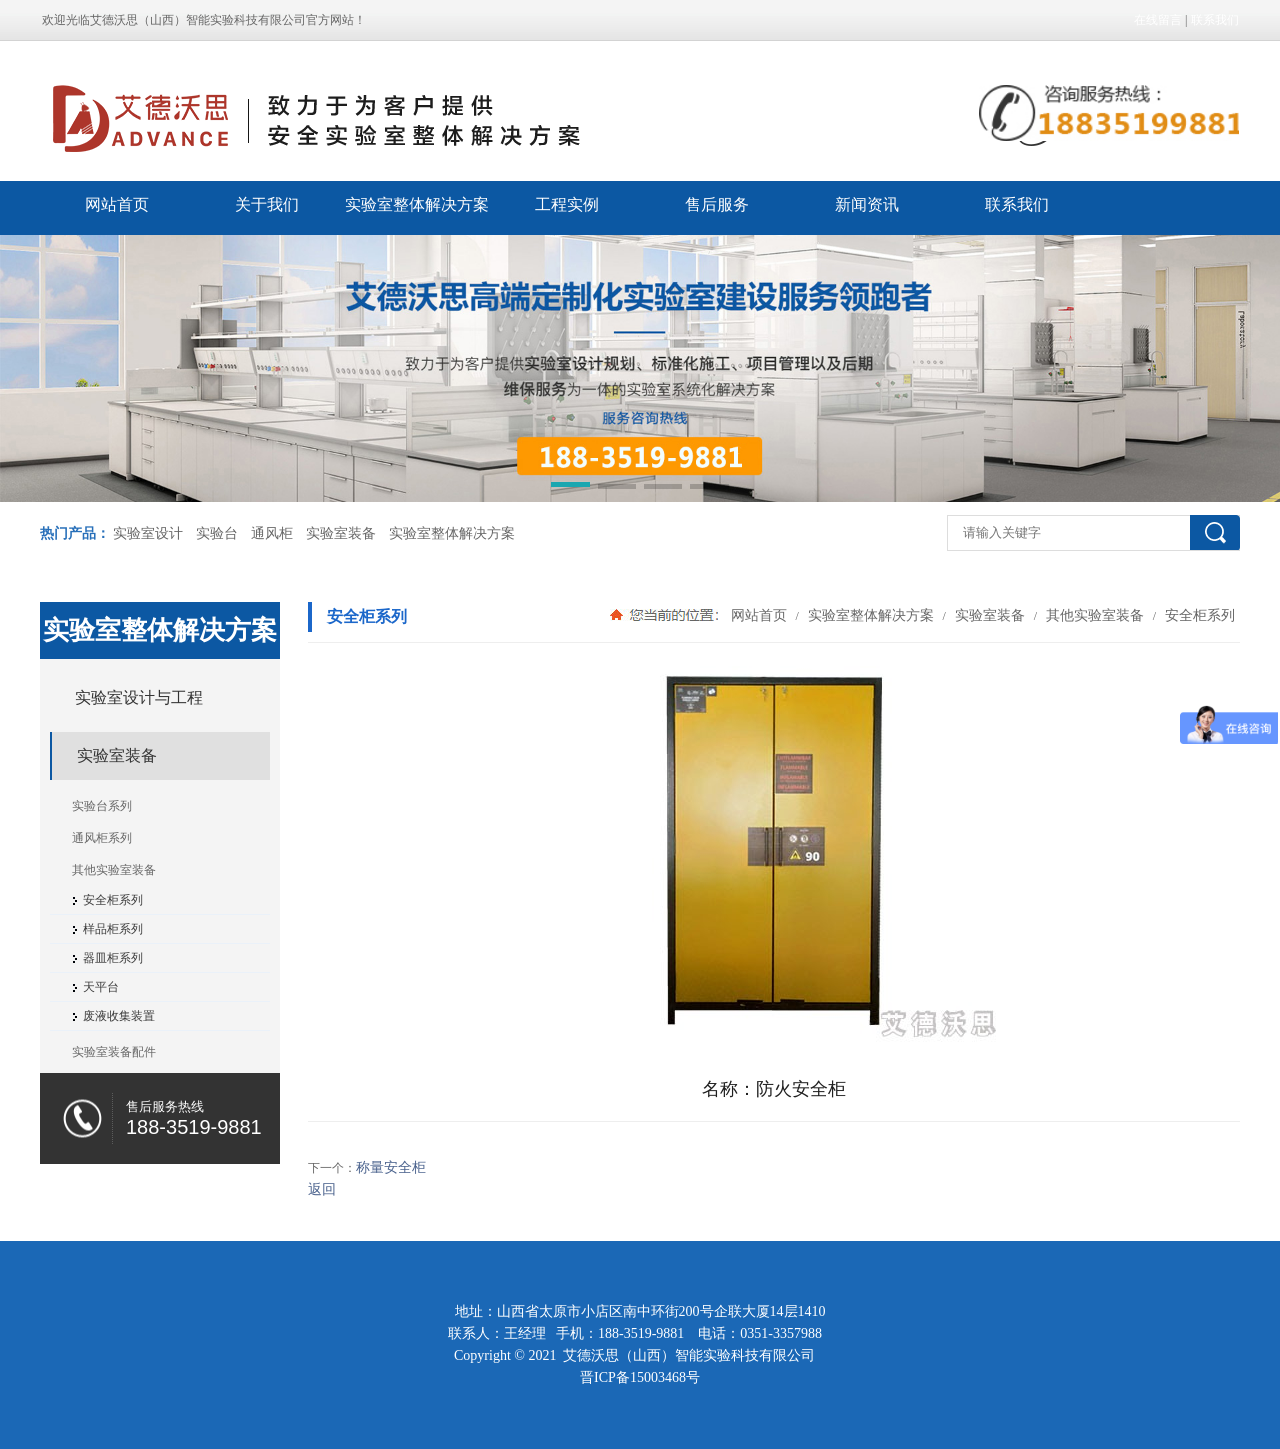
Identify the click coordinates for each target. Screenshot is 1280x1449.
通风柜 (272, 533)
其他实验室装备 (1095, 615)
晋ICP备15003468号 (640, 1377)
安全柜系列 (1198, 615)
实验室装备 (341, 533)
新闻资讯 (867, 204)
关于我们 (267, 204)
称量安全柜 (391, 1167)
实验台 (217, 533)
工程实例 (567, 204)
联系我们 (1215, 20)
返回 (322, 1189)
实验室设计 (148, 533)
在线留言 (1158, 20)
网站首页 (117, 204)
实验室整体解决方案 (417, 204)
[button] (570, 488)
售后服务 (717, 204)
